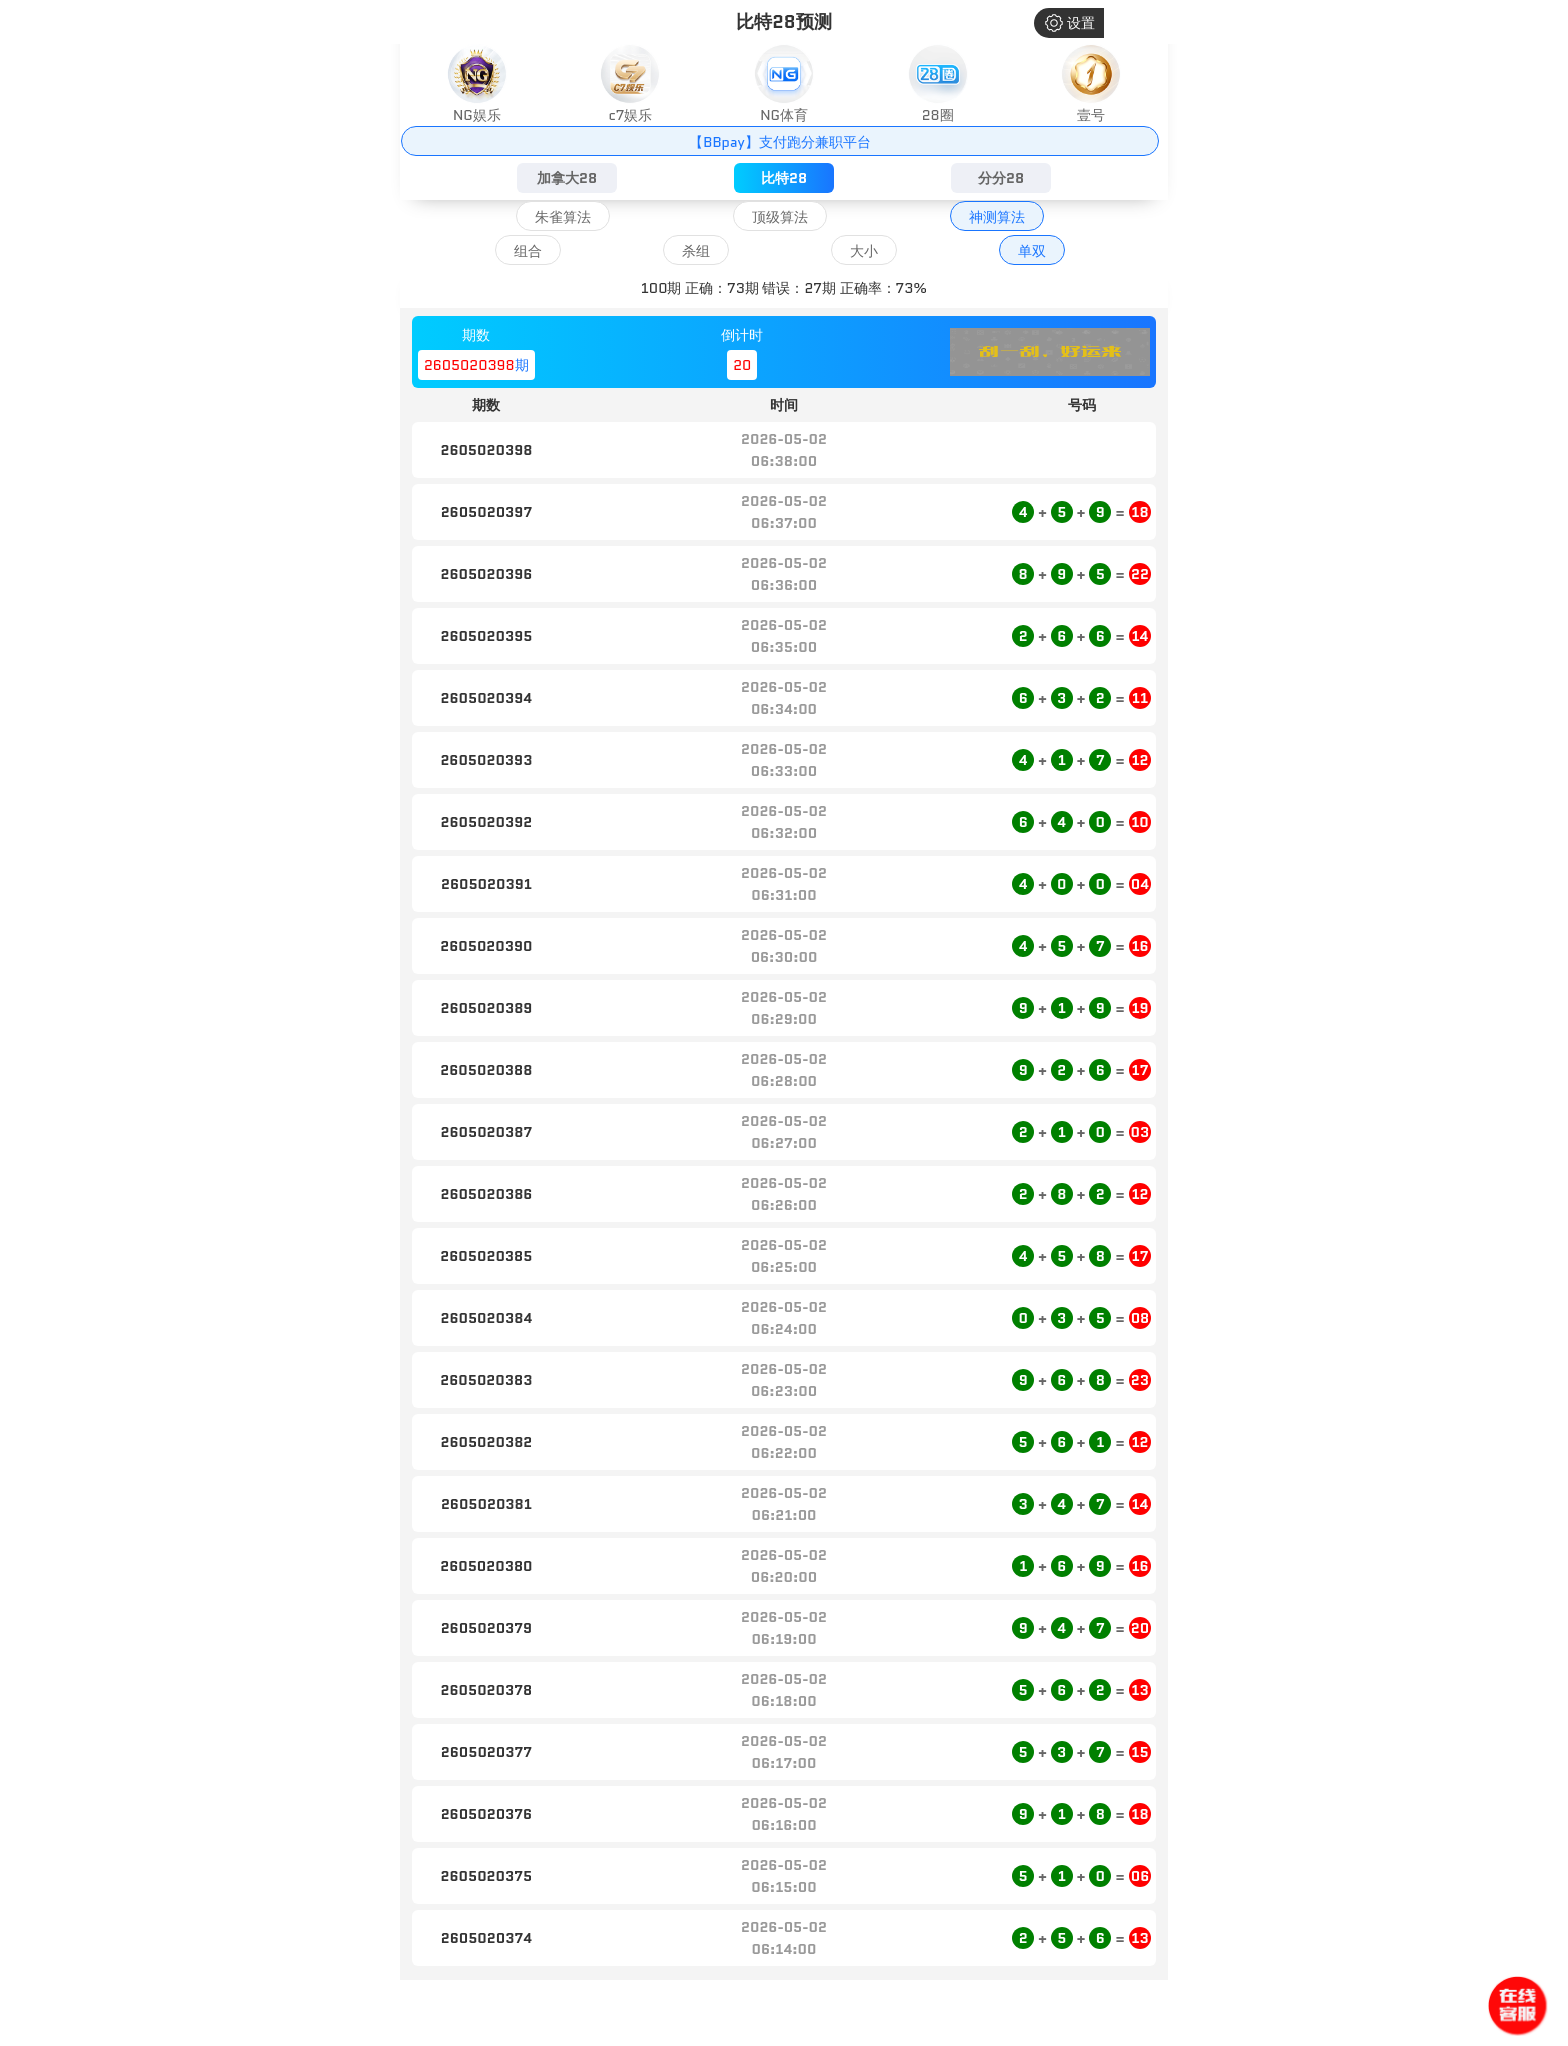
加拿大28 (567, 178)
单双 (1032, 251)
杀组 (696, 251)
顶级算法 (780, 217)
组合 (528, 251)
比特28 (784, 178)
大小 (864, 251)
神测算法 (997, 217)
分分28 (1001, 178)
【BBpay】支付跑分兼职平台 (779, 142)
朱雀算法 (563, 217)
